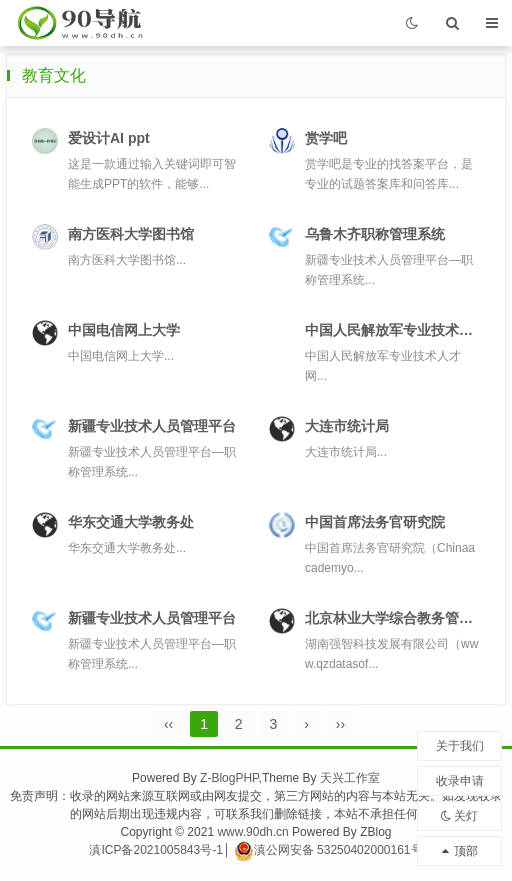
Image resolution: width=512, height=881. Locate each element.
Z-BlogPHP (229, 778)
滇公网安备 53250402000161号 (328, 850)
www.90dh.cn (252, 832)
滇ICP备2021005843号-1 (155, 850)
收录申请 (460, 781)
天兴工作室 (350, 778)
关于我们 (460, 746)
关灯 (459, 816)
